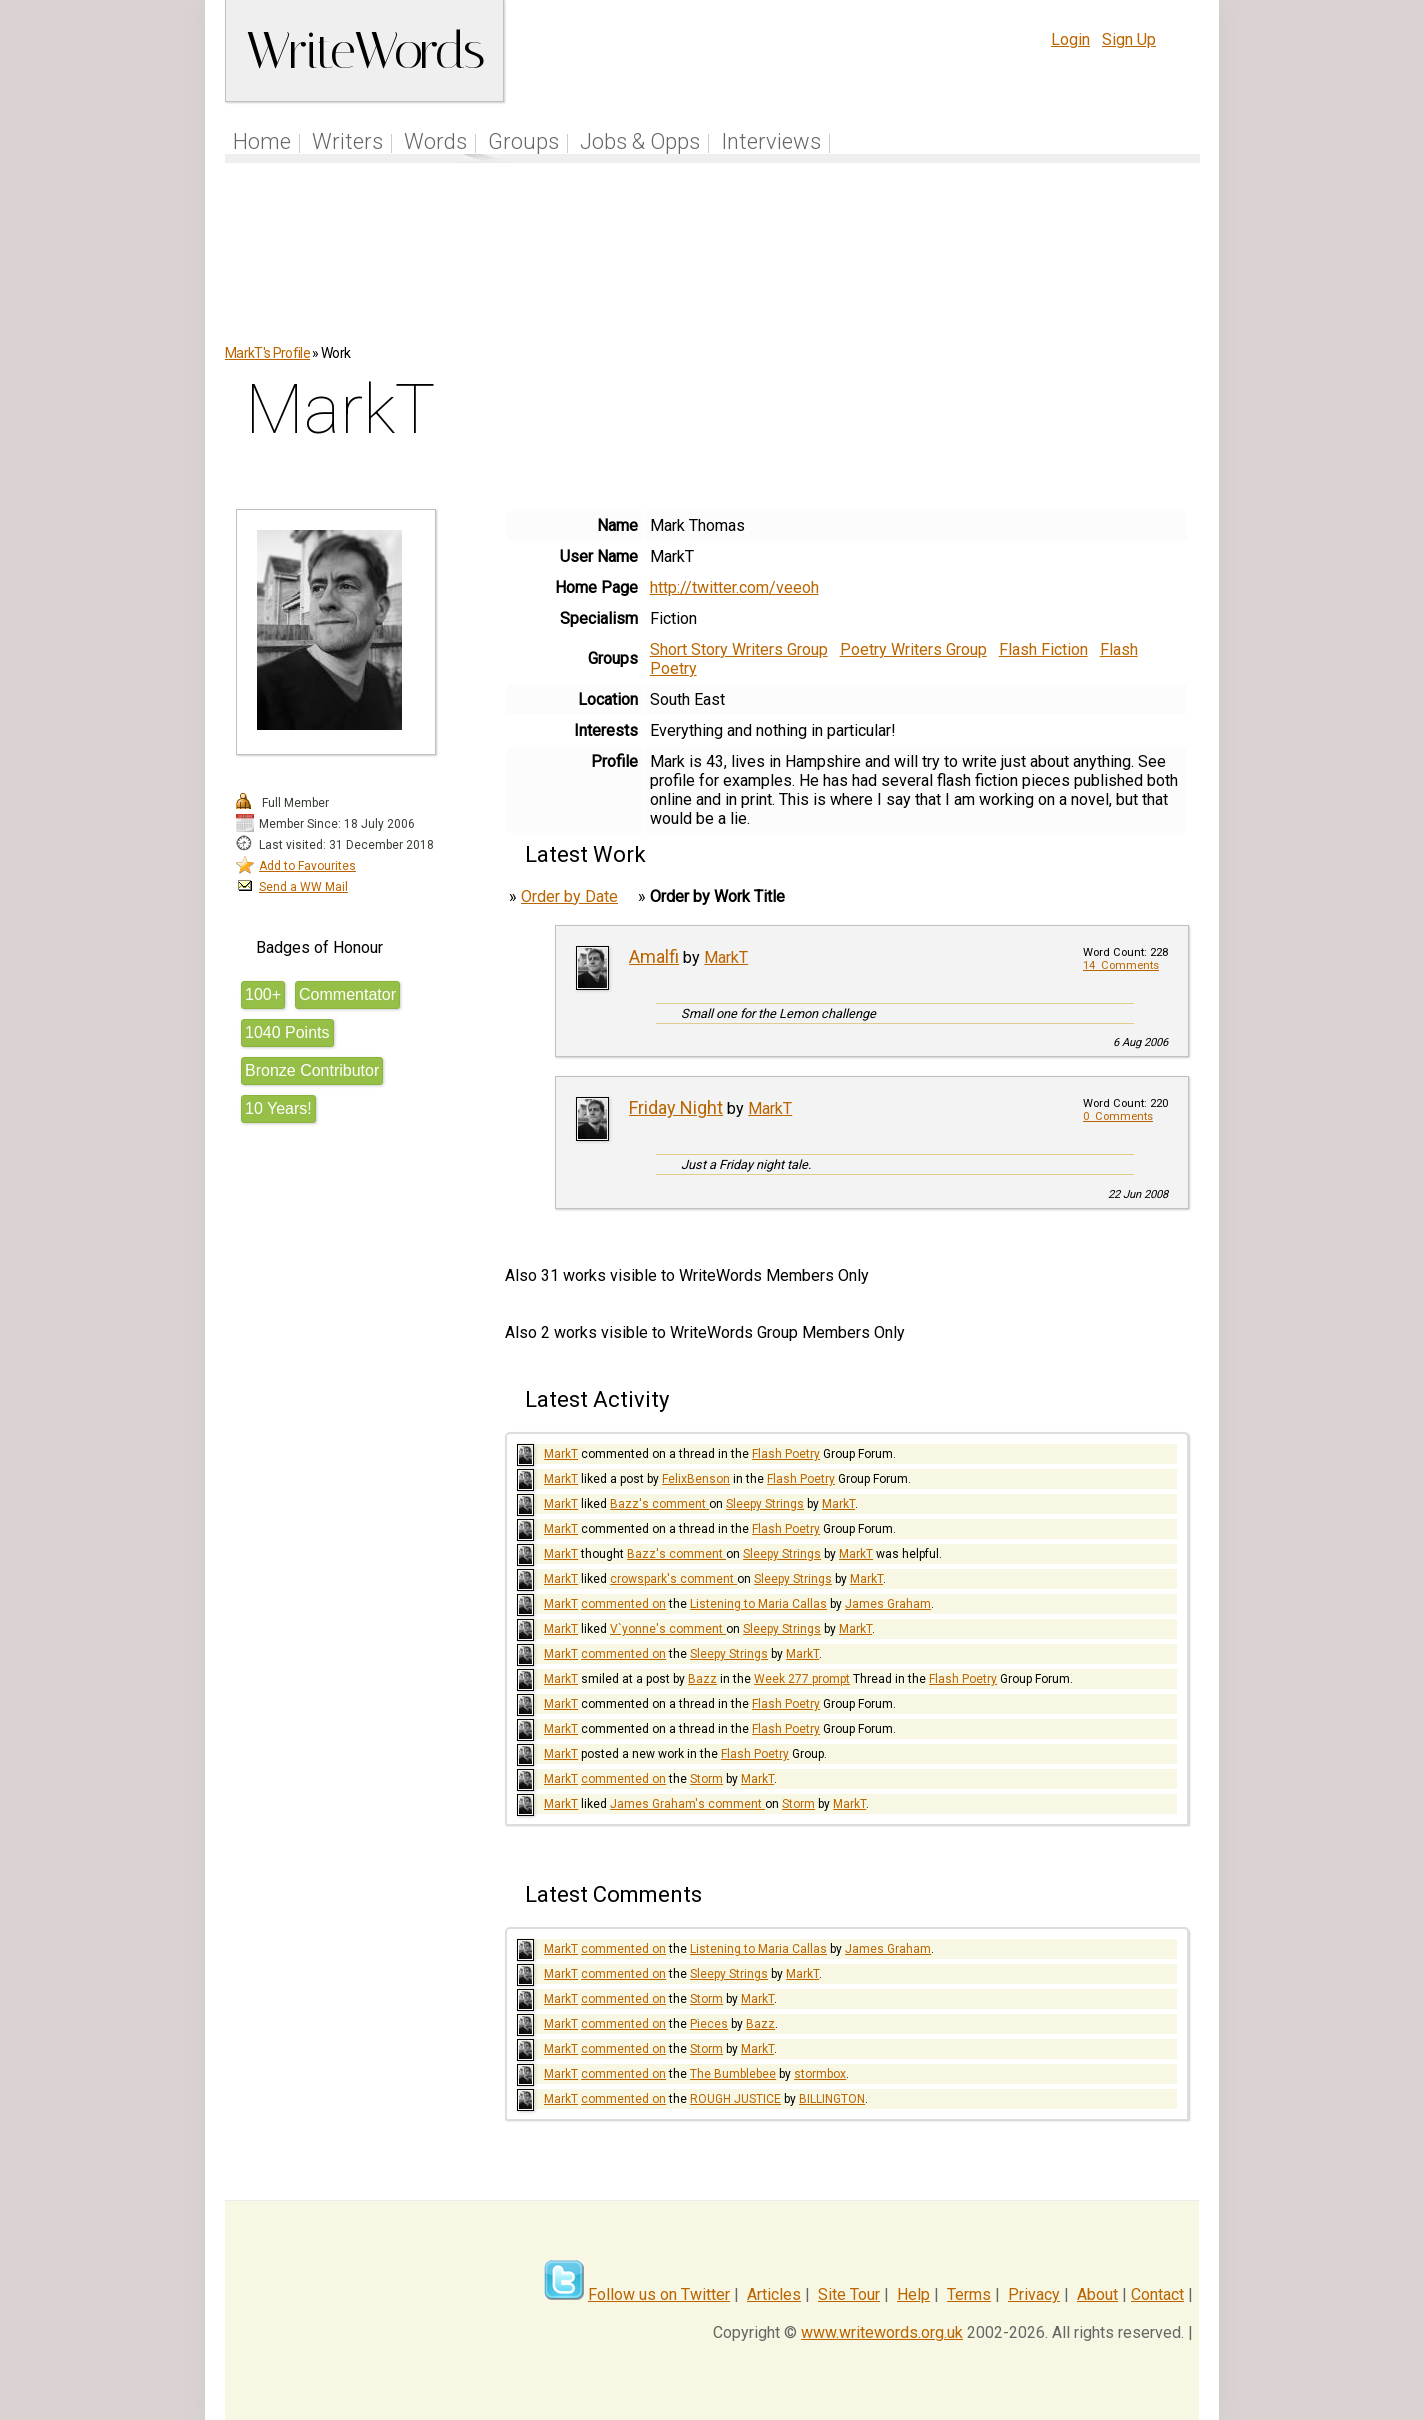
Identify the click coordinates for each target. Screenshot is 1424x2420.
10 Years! (278, 1108)
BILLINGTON (832, 2099)
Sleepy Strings (765, 1504)
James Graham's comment (687, 1804)
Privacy (1034, 2294)
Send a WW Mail (303, 887)
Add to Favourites (307, 866)
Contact (1157, 2294)
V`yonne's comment (668, 1629)
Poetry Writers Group (913, 649)
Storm (706, 1779)
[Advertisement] (713, 264)
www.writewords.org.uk (882, 2332)
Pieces (709, 2024)
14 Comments (1121, 965)
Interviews (771, 141)
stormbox (820, 2074)
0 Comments (1118, 1116)
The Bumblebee (733, 2074)
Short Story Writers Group (739, 649)
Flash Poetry (786, 1454)
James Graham (888, 1604)
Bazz (702, 1679)
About (1097, 2294)
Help (913, 2294)
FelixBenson (696, 1479)
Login (1070, 39)
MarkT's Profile (267, 353)
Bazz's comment (659, 1504)
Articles (774, 2294)
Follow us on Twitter (659, 2294)
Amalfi (654, 956)
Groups (523, 141)
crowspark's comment (673, 1579)
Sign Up (1129, 39)
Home (262, 141)
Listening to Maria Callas (758, 1604)
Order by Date (569, 896)
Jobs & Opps (640, 141)
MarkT (726, 957)
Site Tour (849, 2294)
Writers (347, 141)
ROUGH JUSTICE (735, 2099)
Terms (969, 2294)
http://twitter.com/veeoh (734, 587)
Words (435, 141)
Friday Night (676, 1107)
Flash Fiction (1043, 649)
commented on (623, 1604)
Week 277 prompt (802, 1679)
